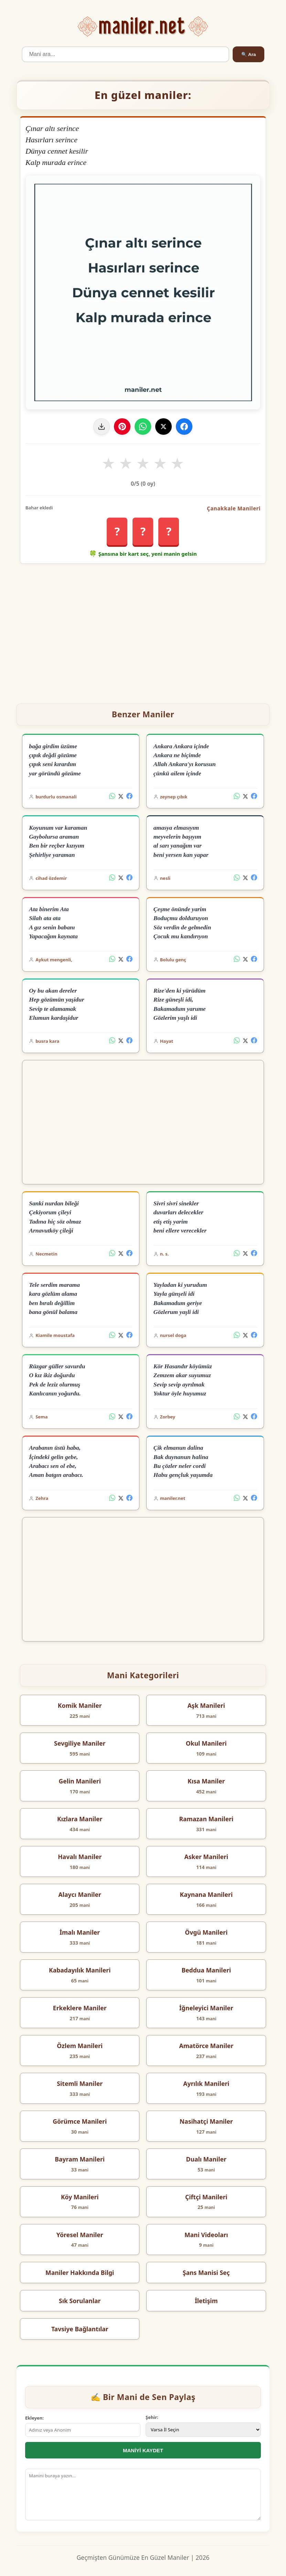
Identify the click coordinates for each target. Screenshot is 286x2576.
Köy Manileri (80, 2197)
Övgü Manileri (206, 1932)
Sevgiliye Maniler (79, 1743)
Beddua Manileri (206, 1970)
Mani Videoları (206, 2235)
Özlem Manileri (80, 2046)
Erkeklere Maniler (80, 2008)
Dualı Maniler (206, 2159)
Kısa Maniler (206, 1781)
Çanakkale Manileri (234, 508)
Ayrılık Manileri (206, 2083)
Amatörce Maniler (206, 2046)
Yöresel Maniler (79, 2235)
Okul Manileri (206, 1743)
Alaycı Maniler (80, 1894)
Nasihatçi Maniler (206, 2121)
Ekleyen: (34, 2418)
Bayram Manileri (80, 2159)
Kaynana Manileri (206, 1894)
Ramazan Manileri (206, 1819)
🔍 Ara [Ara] (248, 54)
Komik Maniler (80, 1705)
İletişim (206, 2301)
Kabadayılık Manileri (80, 1970)
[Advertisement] (143, 631)
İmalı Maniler (80, 1932)
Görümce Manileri (80, 2121)
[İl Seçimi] (203, 2429)
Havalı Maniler (80, 1857)
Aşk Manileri (206, 1705)
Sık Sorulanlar (79, 2301)
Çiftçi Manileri (206, 2197)
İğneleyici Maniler (206, 2008)
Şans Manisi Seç (206, 2272)
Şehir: (152, 2417)
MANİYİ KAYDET (143, 2450)
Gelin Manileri (79, 1781)
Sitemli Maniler (80, 2083)
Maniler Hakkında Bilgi (79, 2272)
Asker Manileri (206, 1857)
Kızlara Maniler (79, 1819)
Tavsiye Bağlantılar (79, 2329)
